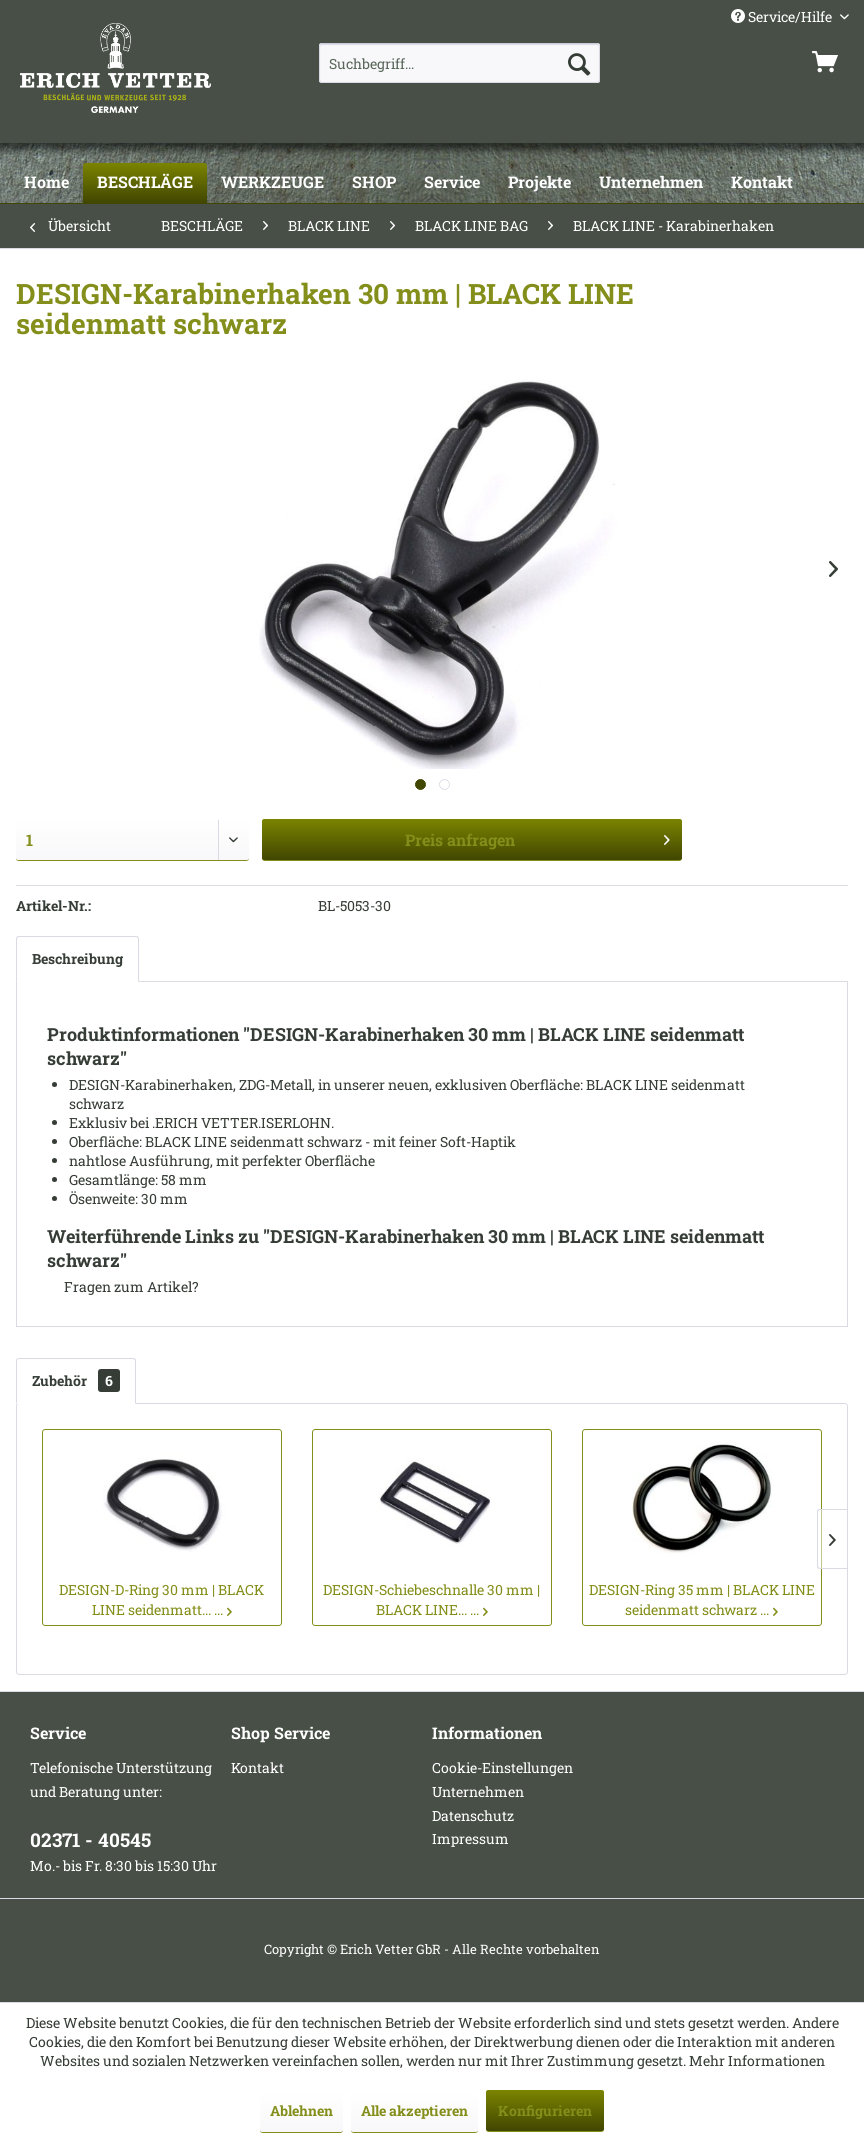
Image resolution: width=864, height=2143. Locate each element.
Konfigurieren (545, 2110)
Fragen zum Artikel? (123, 1286)
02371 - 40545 (90, 1839)
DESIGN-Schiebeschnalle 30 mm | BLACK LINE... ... (431, 1599)
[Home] (46, 183)
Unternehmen (478, 1791)
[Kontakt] (762, 183)
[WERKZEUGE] (272, 183)
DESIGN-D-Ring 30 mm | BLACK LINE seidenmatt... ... (161, 1599)
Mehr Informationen (757, 2060)
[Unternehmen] (651, 183)
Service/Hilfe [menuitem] (783, 16)
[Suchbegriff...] (459, 63)
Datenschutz (473, 1815)
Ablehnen (301, 2110)
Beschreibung (77, 958)
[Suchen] (579, 63)
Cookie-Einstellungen (502, 1767)
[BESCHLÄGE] (145, 183)
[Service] (452, 183)
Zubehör (76, 1380)
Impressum (470, 1838)
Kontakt (257, 1767)
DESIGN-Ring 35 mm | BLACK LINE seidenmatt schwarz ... (702, 1599)
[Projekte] (539, 183)
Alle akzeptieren (414, 2110)
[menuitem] (459, 63)
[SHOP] (374, 183)
